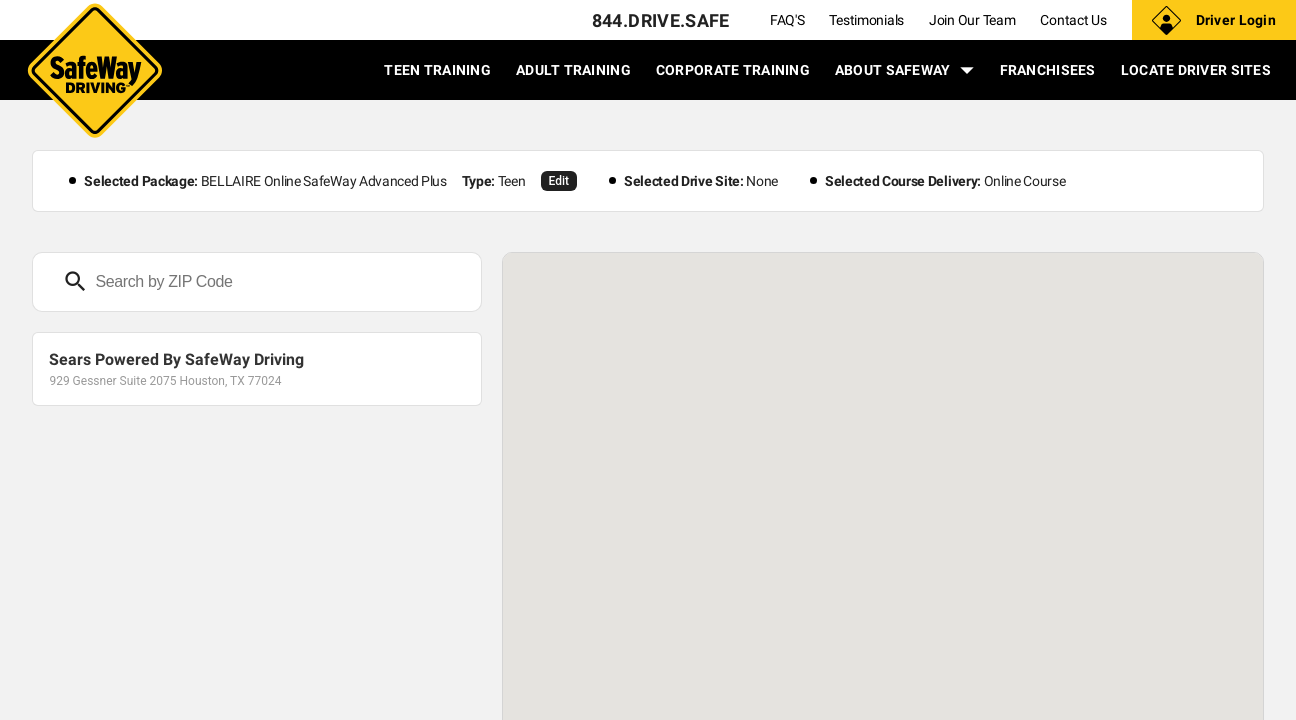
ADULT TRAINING (573, 70)
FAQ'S (787, 20)
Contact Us (1073, 20)
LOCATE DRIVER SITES (1196, 70)
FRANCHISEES (1048, 70)
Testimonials (866, 20)
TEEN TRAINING (437, 70)
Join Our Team (972, 20)
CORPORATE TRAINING (733, 70)
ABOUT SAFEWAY (905, 70)
